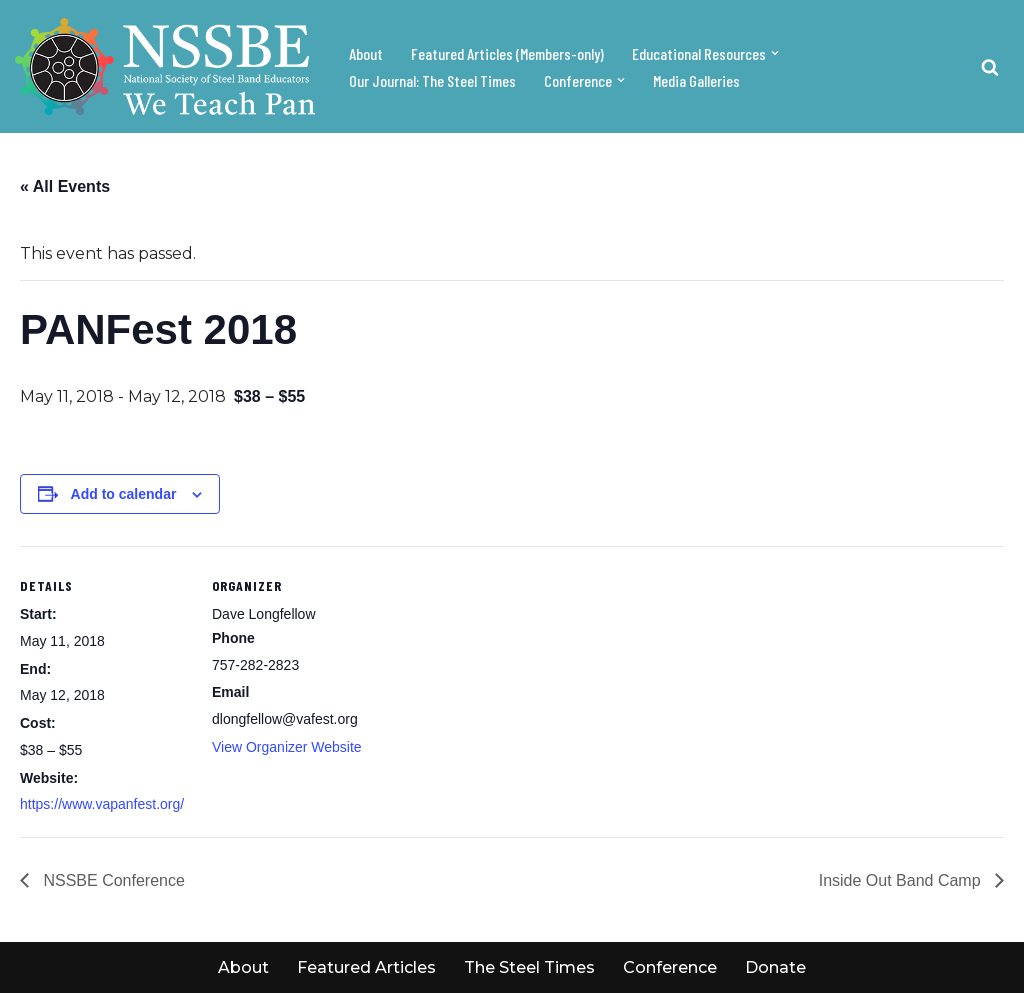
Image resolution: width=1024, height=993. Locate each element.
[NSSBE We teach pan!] (165, 66)
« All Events (65, 186)
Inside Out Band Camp (902, 880)
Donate (775, 967)
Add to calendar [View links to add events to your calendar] (124, 494)
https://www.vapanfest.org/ (102, 804)
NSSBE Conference (112, 880)
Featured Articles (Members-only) (507, 53)
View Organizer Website (287, 747)
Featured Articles (366, 967)
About (366, 53)
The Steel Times (529, 967)
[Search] (990, 67)
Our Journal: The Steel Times (432, 80)
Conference (670, 967)
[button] (775, 53)
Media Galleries (696, 80)
